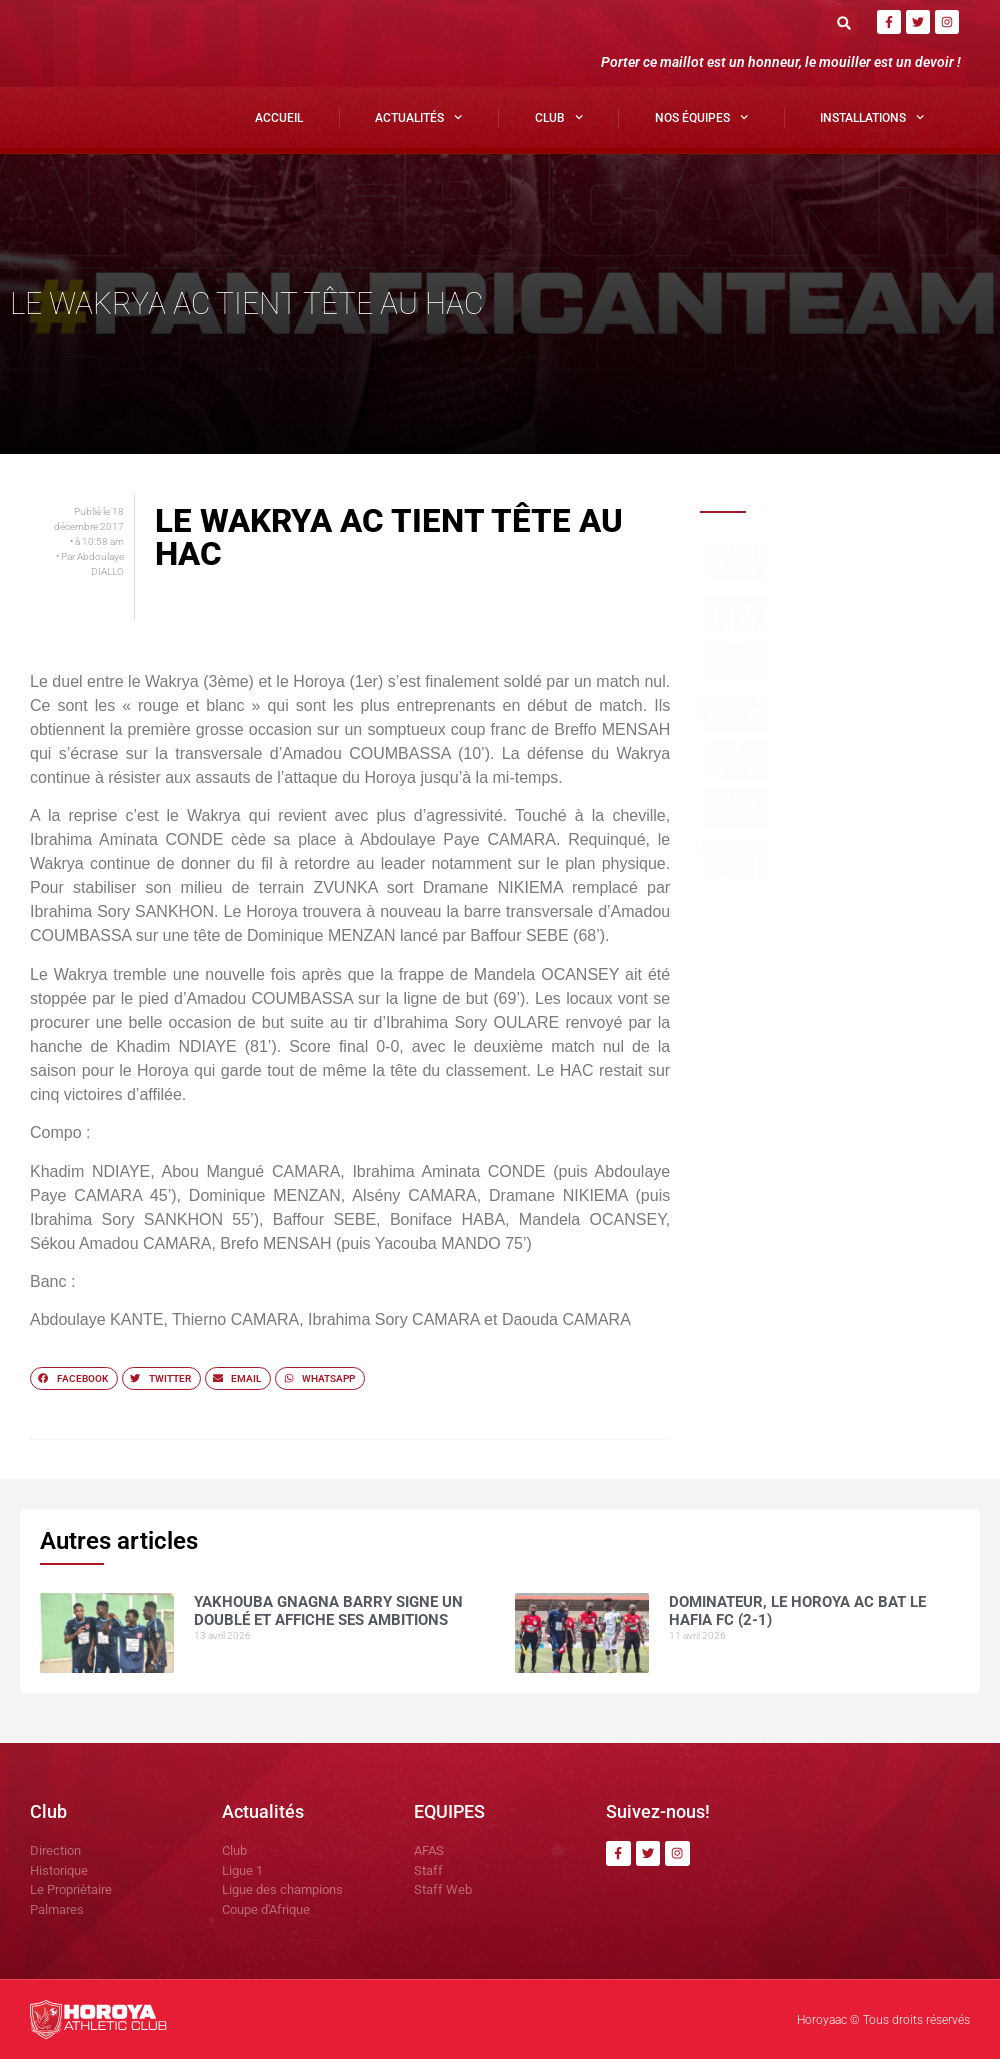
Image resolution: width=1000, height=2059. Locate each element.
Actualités (418, 117)
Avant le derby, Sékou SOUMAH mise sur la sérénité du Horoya (864, 711)
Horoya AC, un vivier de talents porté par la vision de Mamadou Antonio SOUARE (865, 811)
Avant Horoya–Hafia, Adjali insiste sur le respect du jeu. (859, 758)
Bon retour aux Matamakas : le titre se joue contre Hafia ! (865, 858)
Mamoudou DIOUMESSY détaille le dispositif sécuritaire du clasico (863, 665)
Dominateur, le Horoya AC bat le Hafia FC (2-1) (859, 612)
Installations (872, 117)
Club (559, 117)
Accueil (279, 118)
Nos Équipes (701, 117)
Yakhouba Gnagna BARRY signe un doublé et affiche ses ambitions (862, 565)
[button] (844, 22)
